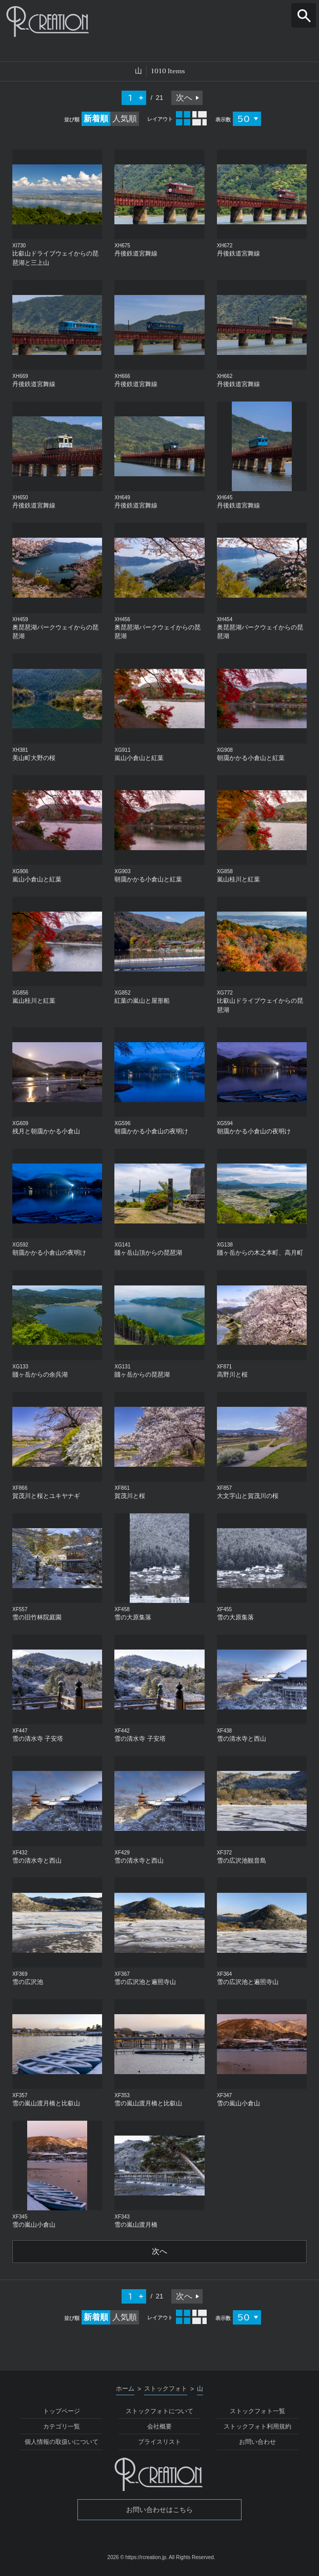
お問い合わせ (257, 2442)
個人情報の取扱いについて (61, 2442)
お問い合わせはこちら (159, 2510)
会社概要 (159, 2427)
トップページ (61, 2411)
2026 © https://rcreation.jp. (137, 2558)
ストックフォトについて (159, 2411)
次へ (184, 97)
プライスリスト (159, 2442)
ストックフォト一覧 (257, 2411)
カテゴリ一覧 (61, 2427)
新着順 (96, 118)
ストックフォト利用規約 (257, 2427)
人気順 (124, 118)
